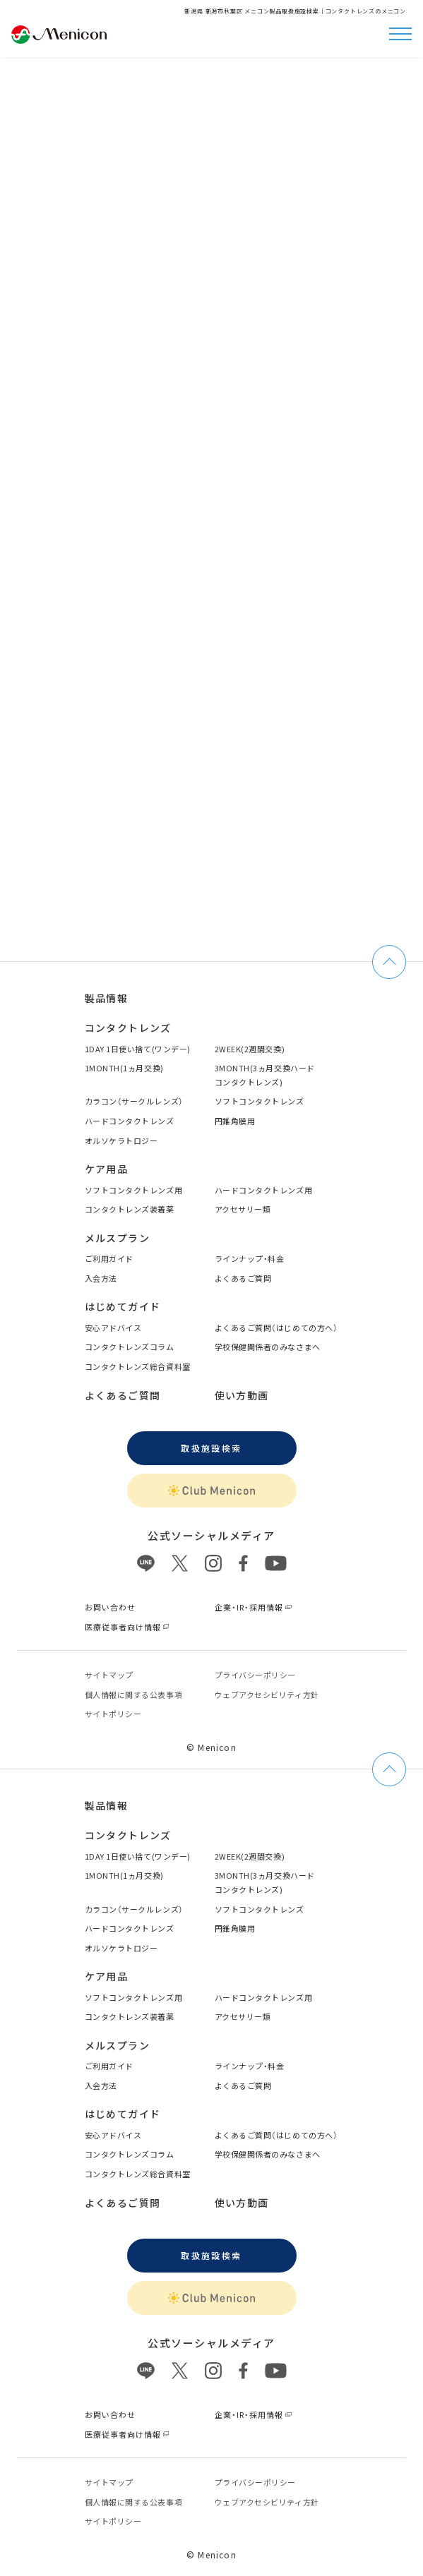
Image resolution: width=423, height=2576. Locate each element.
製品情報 (107, 998)
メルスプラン (117, 1238)
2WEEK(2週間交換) (250, 1048)
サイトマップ (109, 1674)
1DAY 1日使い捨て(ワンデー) (138, 1048)
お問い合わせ (110, 1607)
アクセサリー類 (243, 1209)
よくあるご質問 (243, 1278)
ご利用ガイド (109, 1258)
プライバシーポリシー (256, 1674)
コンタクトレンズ (128, 1028)
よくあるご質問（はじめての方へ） (276, 1327)
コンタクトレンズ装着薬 (129, 1209)
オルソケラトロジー (121, 1140)
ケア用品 (107, 1169)
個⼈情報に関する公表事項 (134, 1694)
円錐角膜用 (235, 1120)
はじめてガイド (123, 1306)
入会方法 (101, 1278)
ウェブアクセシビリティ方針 (267, 1694)
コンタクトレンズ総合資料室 (138, 1366)
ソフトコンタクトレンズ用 (134, 1190)
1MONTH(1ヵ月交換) (124, 1067)
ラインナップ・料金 (250, 1258)
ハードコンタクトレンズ (129, 1120)
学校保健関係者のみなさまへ (268, 1346)
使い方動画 (242, 1395)
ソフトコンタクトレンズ (259, 1101)
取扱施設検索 (211, 1448)
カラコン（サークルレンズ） (134, 1101)
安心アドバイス (113, 1327)
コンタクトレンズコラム (129, 1346)
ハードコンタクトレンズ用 (264, 1190)
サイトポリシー (113, 1713)
